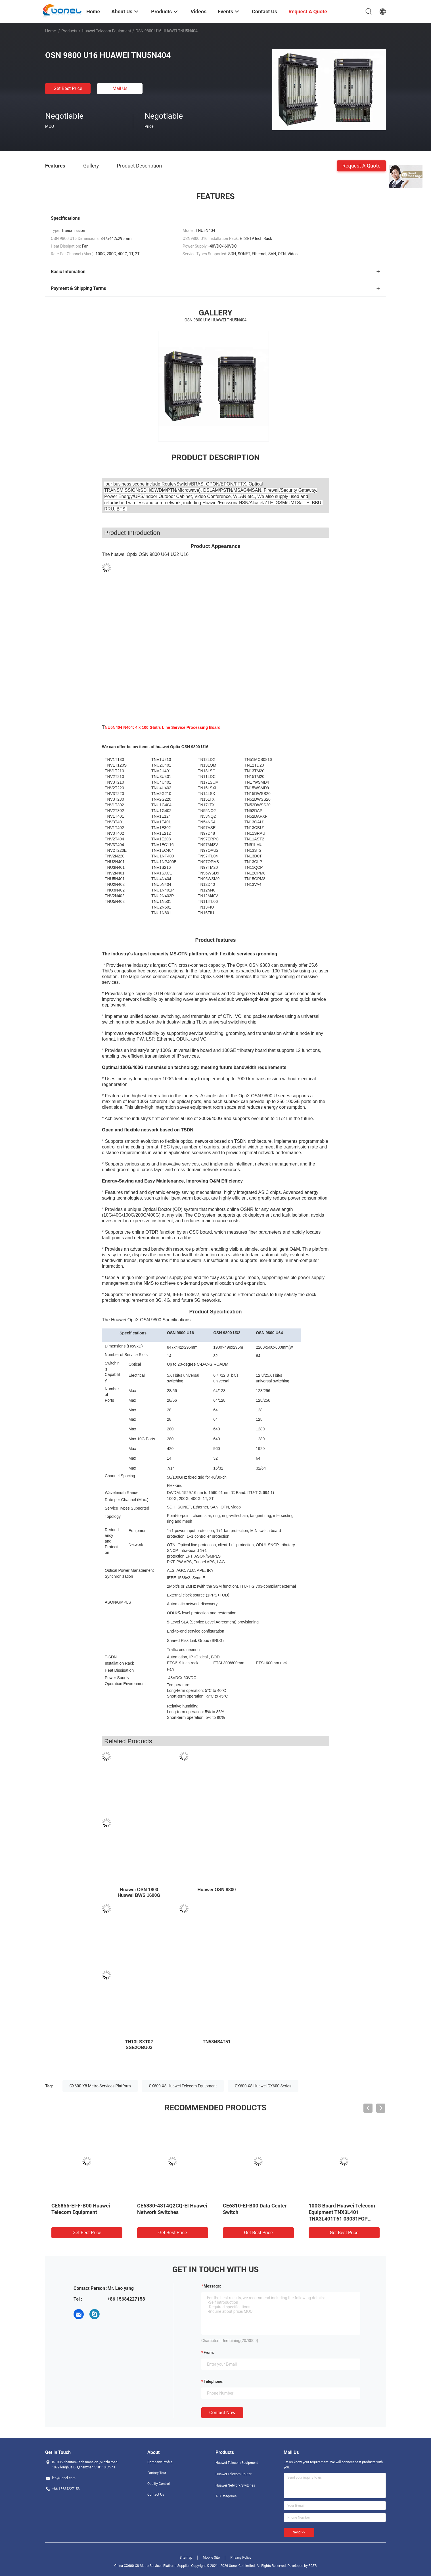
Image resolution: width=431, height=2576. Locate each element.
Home (50, 31)
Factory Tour (156, 2473)
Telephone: (213, 2381)
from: (209, 2352)
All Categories (226, 2496)
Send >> (299, 2532)
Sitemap (186, 2558)
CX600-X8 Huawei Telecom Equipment (183, 2086)
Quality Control (158, 2484)
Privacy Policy (240, 2558)
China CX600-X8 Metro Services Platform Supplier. (152, 2566)
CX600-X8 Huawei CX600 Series (263, 2086)
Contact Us (155, 2495)
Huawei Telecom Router (234, 2474)
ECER (313, 2566)
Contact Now (222, 2412)
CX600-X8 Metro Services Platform (100, 2086)
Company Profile (159, 2462)
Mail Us (119, 88)
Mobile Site (211, 2558)
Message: (212, 2286)
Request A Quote (361, 165)
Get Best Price (68, 88)
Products (69, 31)
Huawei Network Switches (235, 2485)
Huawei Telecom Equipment (106, 31)
